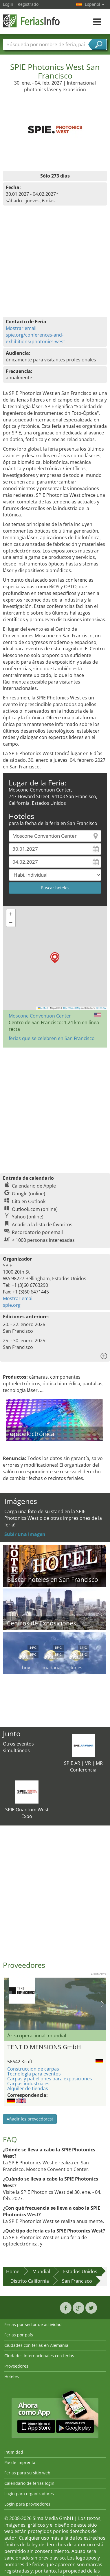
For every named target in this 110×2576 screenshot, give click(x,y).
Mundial (41, 2271)
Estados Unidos (80, 2271)
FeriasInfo (32, 20)
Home (12, 2271)
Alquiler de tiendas (27, 2088)
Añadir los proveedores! (30, 2119)
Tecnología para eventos (34, 2074)
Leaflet (43, 1008)
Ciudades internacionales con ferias (39, 2355)
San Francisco (77, 2281)
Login (8, 4)
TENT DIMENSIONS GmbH (44, 2047)
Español (94, 4)
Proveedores (16, 2366)
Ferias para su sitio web (27, 2473)
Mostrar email (21, 328)
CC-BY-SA (101, 1008)
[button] (55, 958)
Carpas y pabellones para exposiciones (49, 2078)
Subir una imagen (24, 1534)
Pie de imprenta (19, 2462)
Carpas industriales (28, 2083)
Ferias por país (18, 2335)
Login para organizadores (29, 2493)
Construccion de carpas (33, 2069)
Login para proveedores (27, 2504)
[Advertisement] (54, 1107)
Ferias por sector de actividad (33, 2324)
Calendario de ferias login (29, 2483)
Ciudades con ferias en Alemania (36, 2345)
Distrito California (29, 2281)
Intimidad (13, 2452)
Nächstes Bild (102, 2003)
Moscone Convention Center (40, 1016)
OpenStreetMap (71, 1008)
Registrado (28, 4)
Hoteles (11, 2376)
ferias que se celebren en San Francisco (52, 1038)
